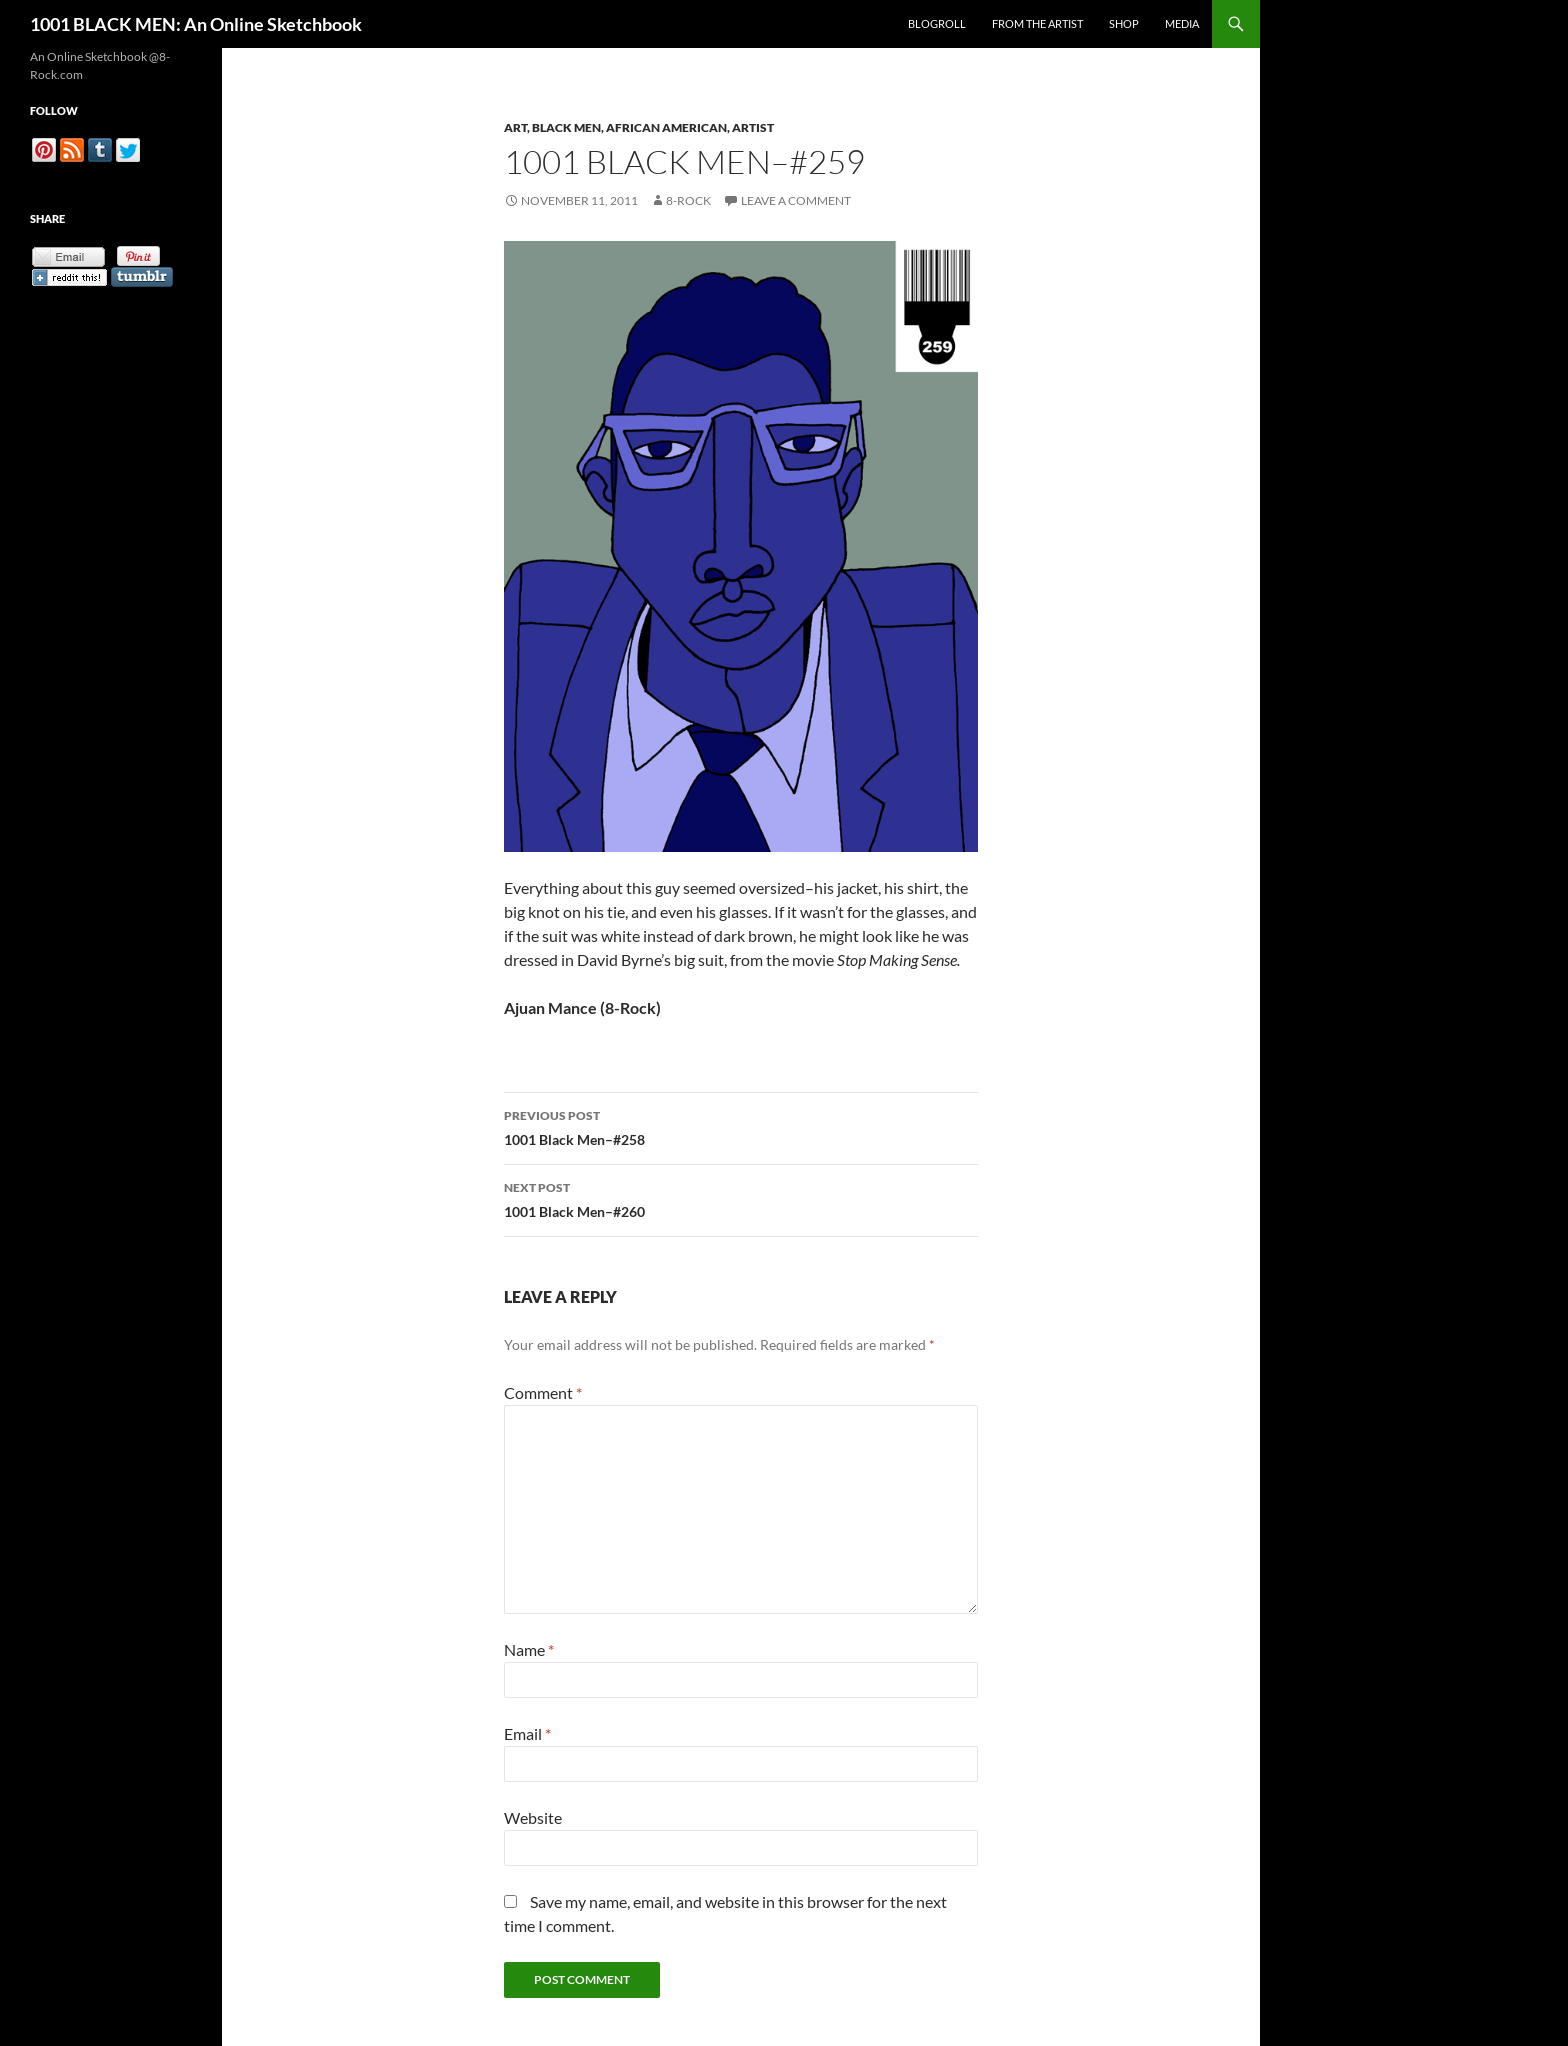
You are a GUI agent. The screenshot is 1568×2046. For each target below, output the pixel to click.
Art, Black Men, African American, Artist (639, 127)
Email (527, 1733)
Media (1182, 23)
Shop (1124, 23)
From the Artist (1037, 23)
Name (529, 1649)
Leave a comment (796, 200)
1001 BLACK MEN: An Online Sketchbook (196, 24)
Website (533, 1817)
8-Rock (688, 200)
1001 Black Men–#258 (741, 1126)
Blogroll (937, 23)
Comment (543, 1392)
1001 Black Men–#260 (741, 1198)
